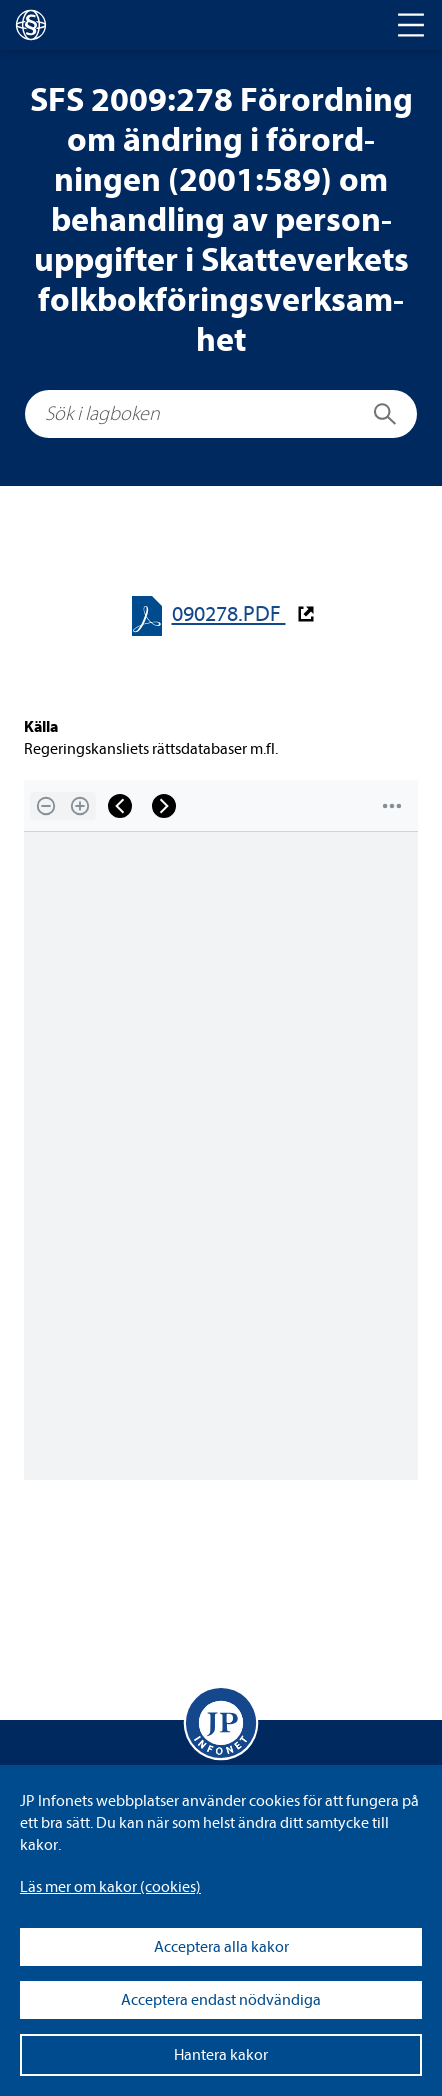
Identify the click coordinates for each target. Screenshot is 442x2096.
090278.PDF (229, 614)
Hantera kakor (221, 2055)
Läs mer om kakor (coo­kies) (110, 1887)
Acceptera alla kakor (221, 1947)
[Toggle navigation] (411, 25)
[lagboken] (31, 25)
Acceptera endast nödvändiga (221, 2000)
